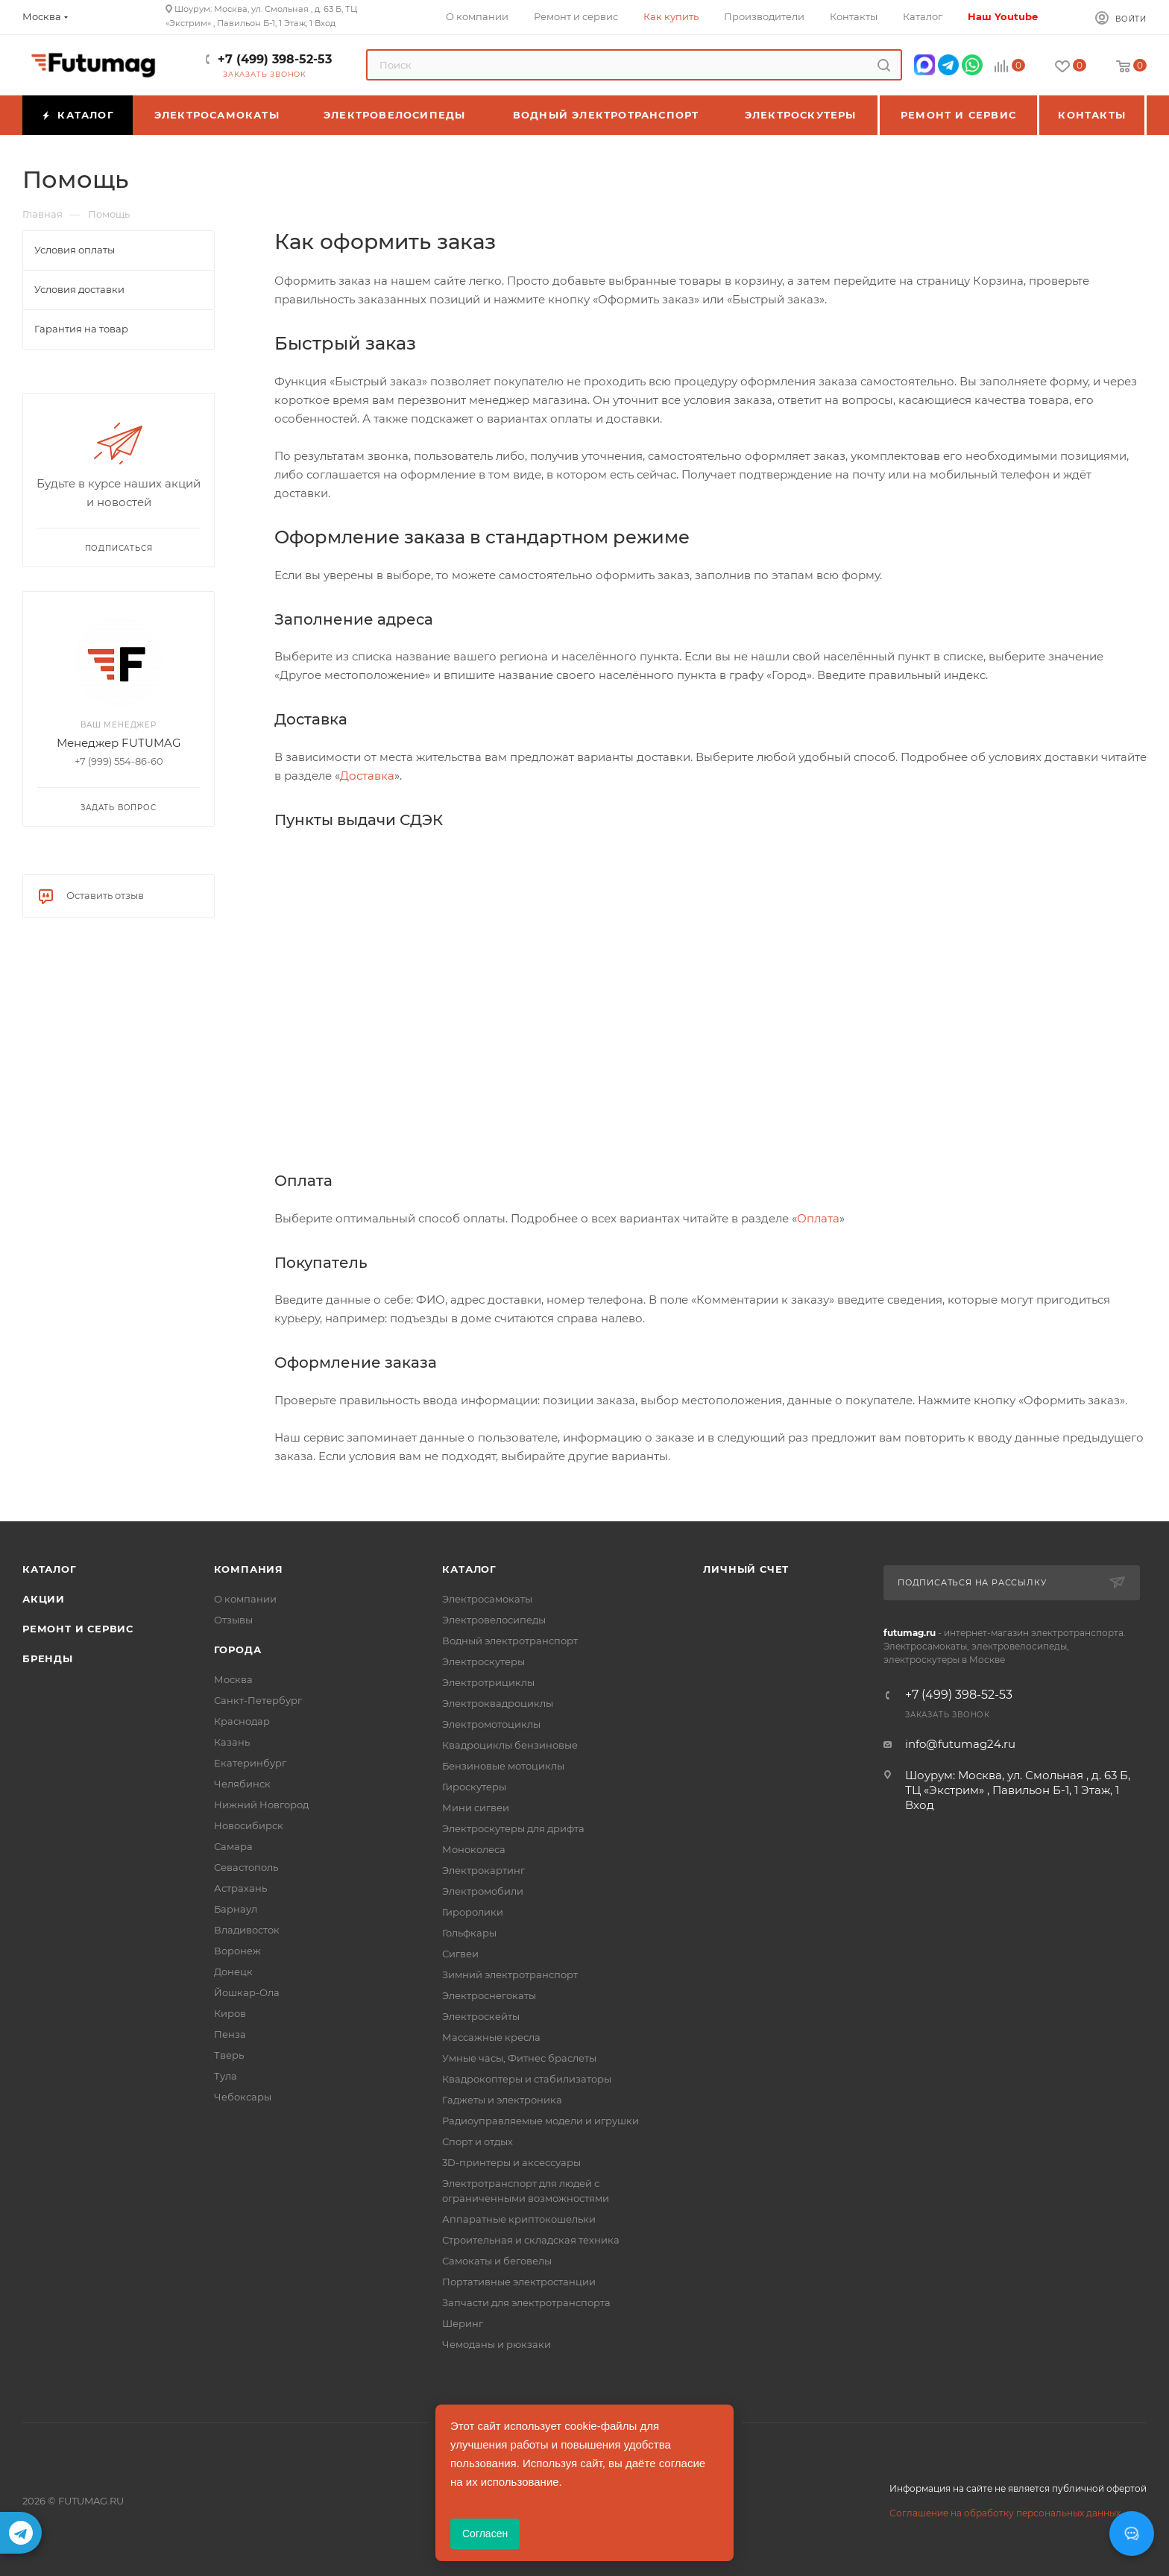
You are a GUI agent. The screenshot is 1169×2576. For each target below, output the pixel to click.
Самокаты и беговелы (497, 2261)
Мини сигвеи (475, 1807)
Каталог (49, 1569)
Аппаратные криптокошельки (519, 2219)
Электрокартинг (483, 1870)
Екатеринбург (250, 1763)
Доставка (367, 775)
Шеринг (462, 2323)
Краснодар (242, 1721)
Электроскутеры (483, 1661)
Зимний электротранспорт (510, 1974)
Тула (225, 2076)
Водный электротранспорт (510, 1641)
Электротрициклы (488, 1682)
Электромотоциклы (491, 1724)
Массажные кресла (491, 2037)
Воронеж (237, 1951)
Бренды (47, 1658)
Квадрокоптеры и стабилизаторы (526, 2079)
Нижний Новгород (261, 1805)
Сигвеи (460, 1954)
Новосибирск (248, 1825)
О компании (245, 1599)
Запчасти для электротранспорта (526, 2302)
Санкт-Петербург (258, 1700)
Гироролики (472, 1912)
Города (238, 1649)
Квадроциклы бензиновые (510, 1745)
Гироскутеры (474, 1787)
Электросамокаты (487, 1599)
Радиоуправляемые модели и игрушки (540, 2121)
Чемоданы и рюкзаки (496, 2344)
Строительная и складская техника (531, 2240)
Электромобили (482, 1891)
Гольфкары (469, 1933)
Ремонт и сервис (77, 1629)
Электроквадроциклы (497, 1703)
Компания (248, 1569)
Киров (230, 2013)
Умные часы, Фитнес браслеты (519, 2058)
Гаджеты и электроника (502, 2100)
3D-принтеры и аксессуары (511, 2162)
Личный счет (746, 1569)
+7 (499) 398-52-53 (275, 59)
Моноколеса (473, 1849)
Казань (232, 1742)
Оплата (818, 1218)
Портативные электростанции (519, 2282)
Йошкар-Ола (247, 1992)
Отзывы (233, 1620)
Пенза (230, 2034)
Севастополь (246, 1867)
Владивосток (247, 1930)
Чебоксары (242, 2097)
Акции (43, 1599)
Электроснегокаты (489, 1995)
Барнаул (235, 1909)
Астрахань (240, 1888)
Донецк (233, 1971)
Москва (233, 1679)
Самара (233, 1846)
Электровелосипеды (494, 1620)
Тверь (229, 2055)
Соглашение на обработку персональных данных (1005, 2513)
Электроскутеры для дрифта (513, 1828)
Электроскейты (481, 2016)
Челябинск (242, 1784)
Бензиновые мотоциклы (503, 1766)
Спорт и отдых (477, 2141)
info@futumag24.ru (960, 1744)
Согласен (485, 2533)
